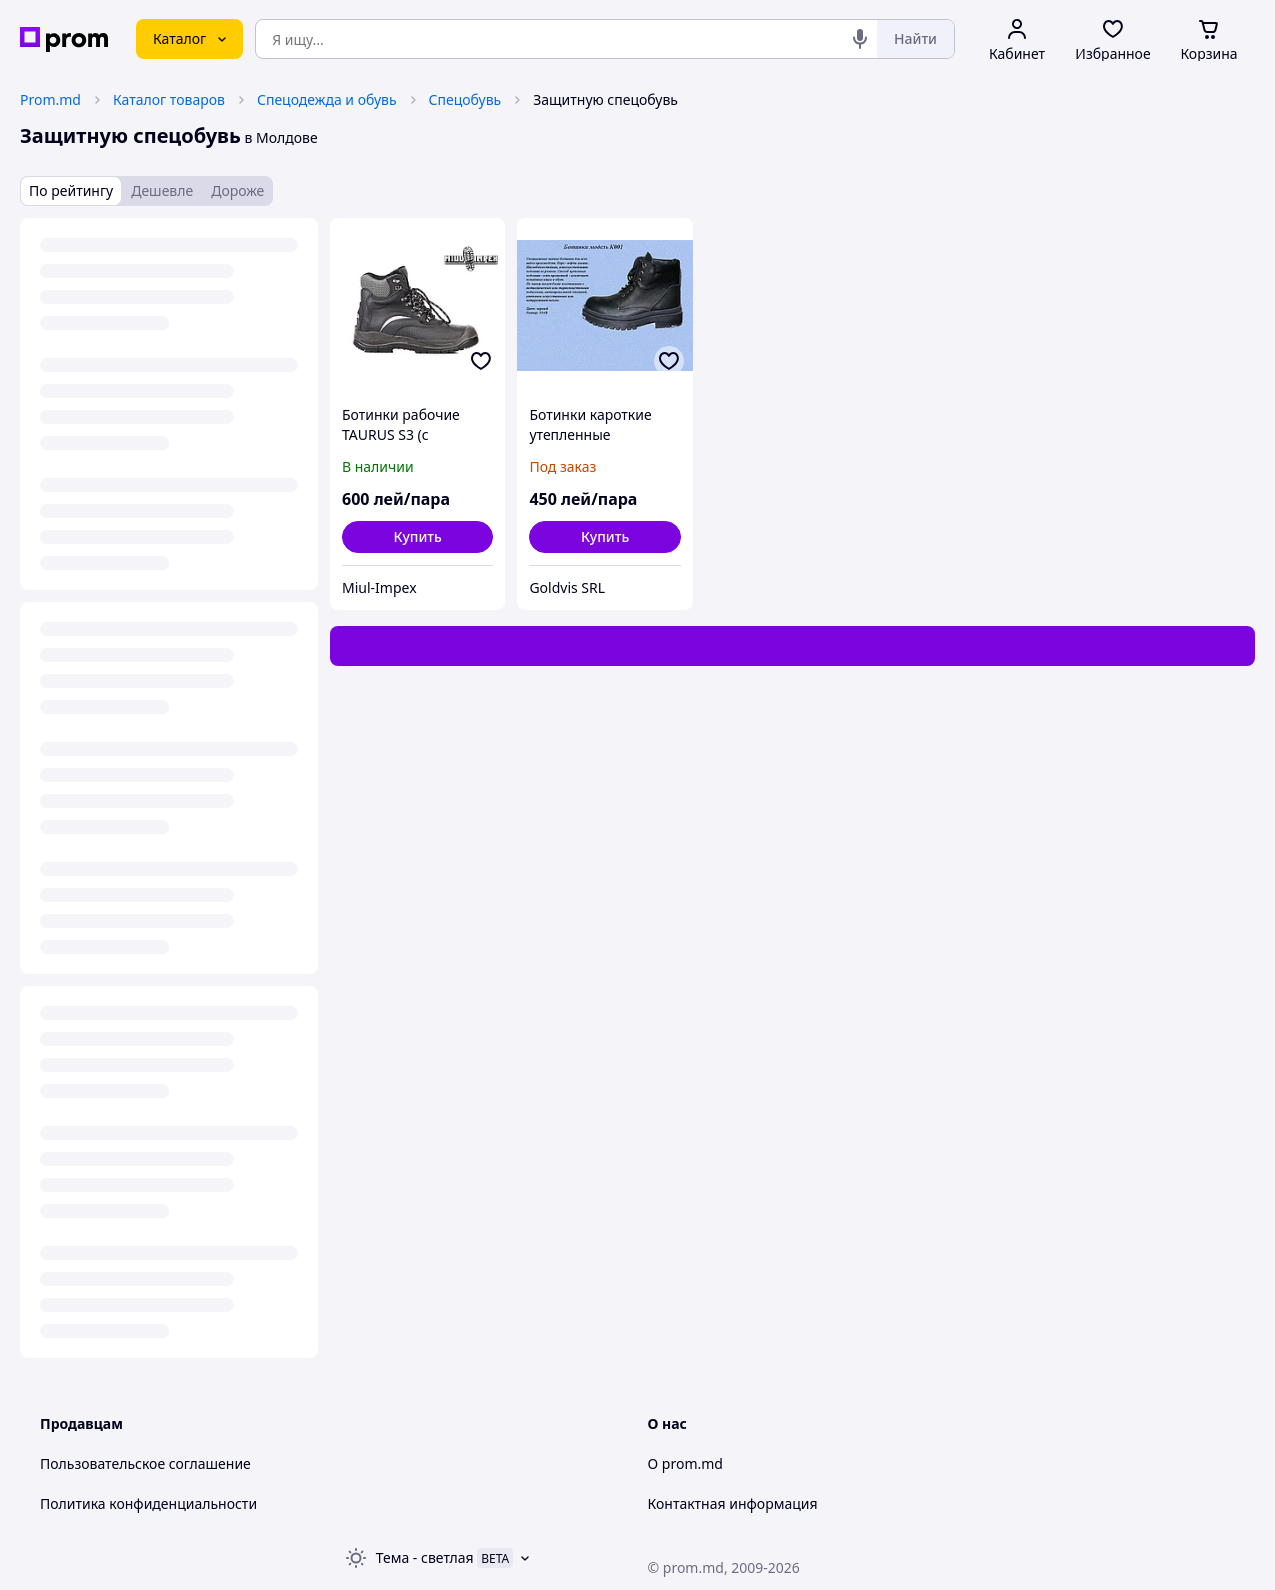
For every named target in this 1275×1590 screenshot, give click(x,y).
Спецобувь (465, 99)
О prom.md (685, 1463)
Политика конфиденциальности (148, 1503)
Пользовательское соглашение (145, 1463)
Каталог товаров (169, 99)
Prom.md (50, 99)
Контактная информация (733, 1503)
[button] (417, 537)
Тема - (425, 1557)
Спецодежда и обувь (327, 99)
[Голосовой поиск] (860, 39)
